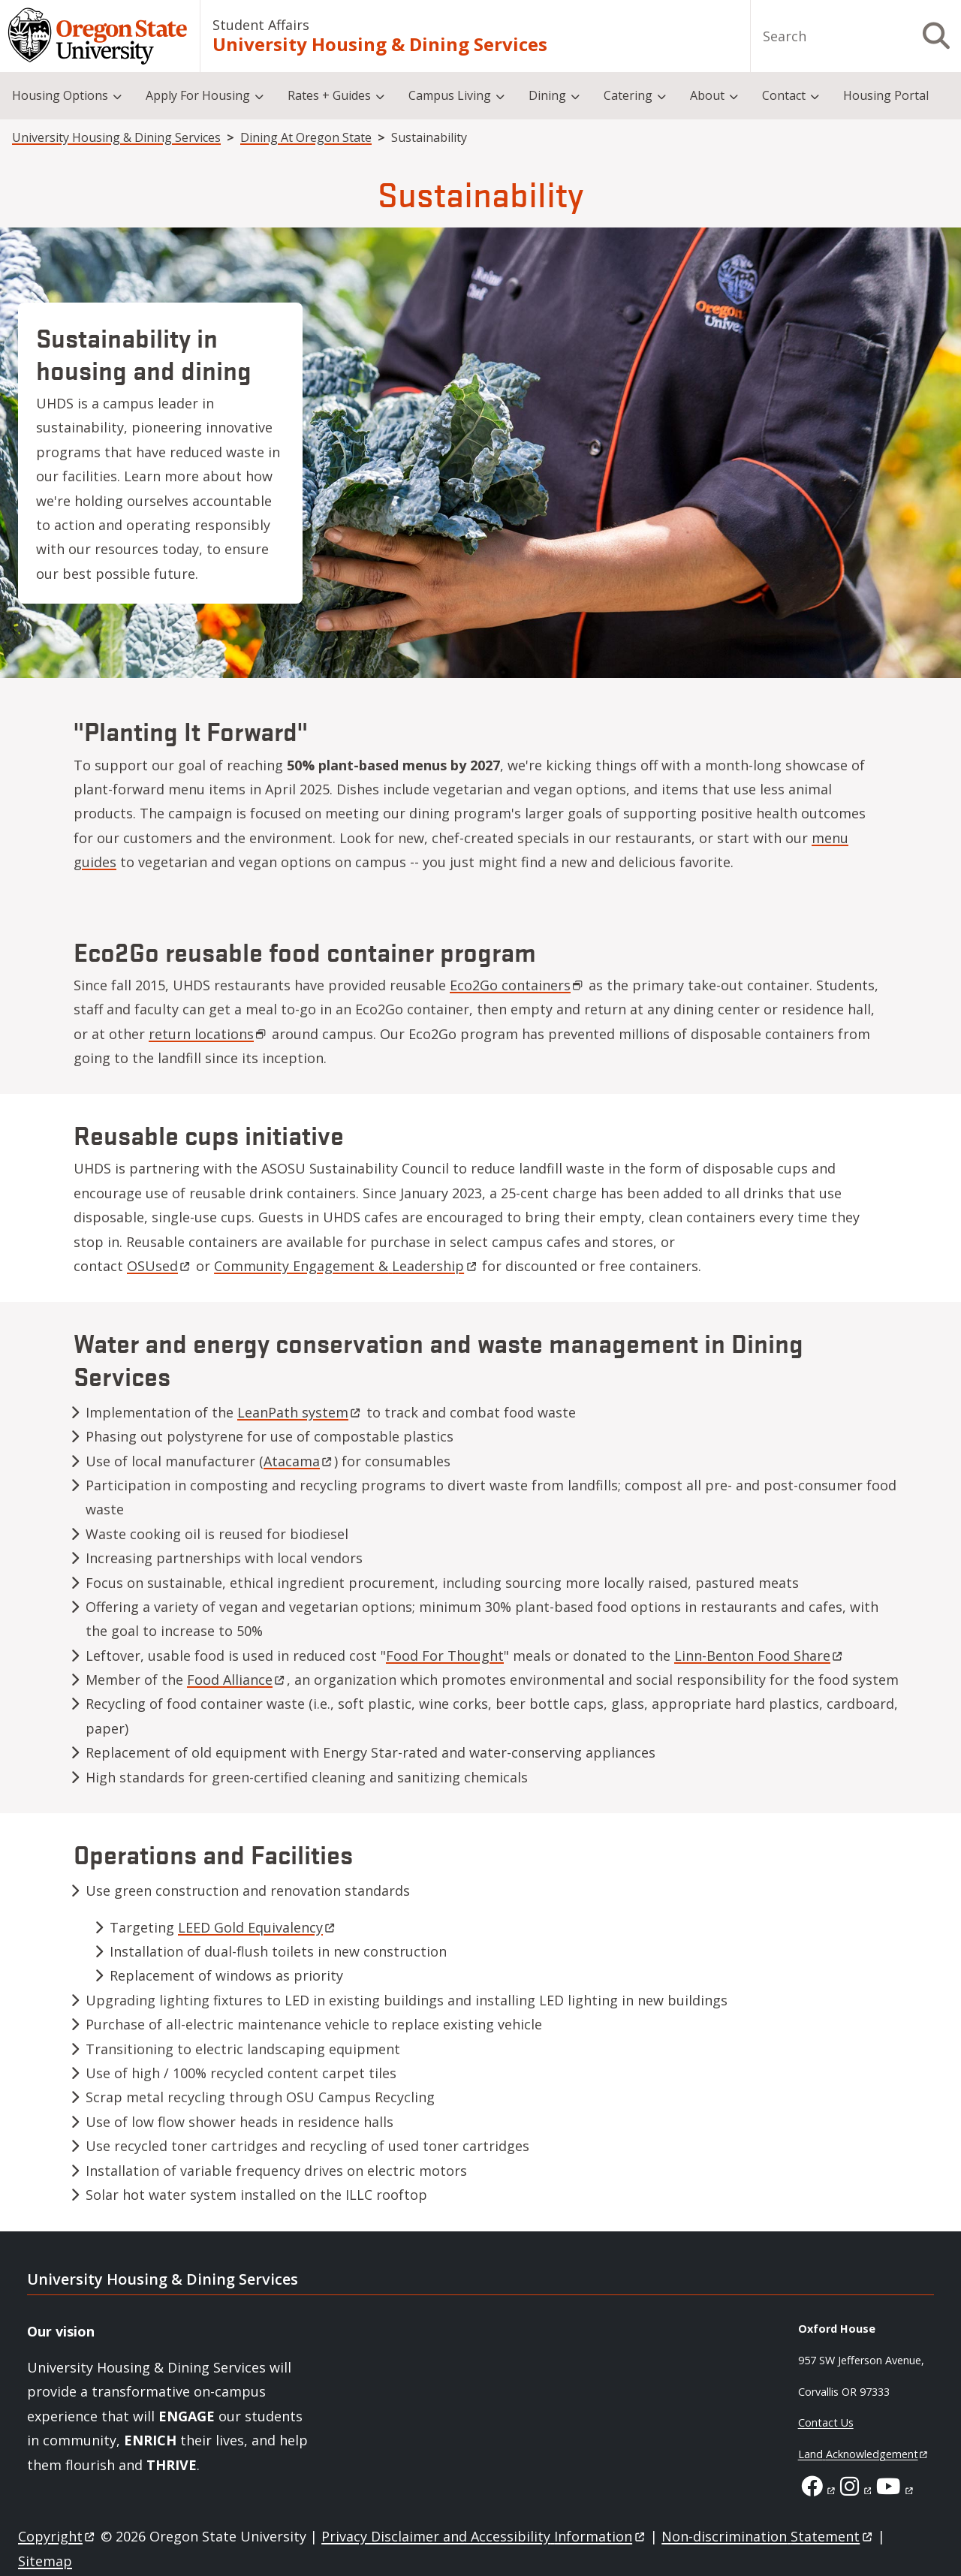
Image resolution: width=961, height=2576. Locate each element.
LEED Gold (257, 1927)
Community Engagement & (346, 1266)
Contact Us (826, 2422)
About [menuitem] (707, 95)
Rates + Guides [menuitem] (329, 95)
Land (863, 2454)
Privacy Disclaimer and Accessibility (483, 2536)
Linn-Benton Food (759, 1656)
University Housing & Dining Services (379, 44)
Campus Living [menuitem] (449, 95)
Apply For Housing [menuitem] (198, 95)
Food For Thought (445, 1656)
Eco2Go (517, 985)
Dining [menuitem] (547, 95)
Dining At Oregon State (306, 137)
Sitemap (45, 2561)
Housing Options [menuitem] (60, 95)
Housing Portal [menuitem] (886, 95)
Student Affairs (260, 25)
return (208, 1034)
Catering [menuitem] (628, 95)
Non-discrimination (767, 2536)
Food (237, 1680)
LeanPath (300, 1412)
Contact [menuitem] (784, 95)
